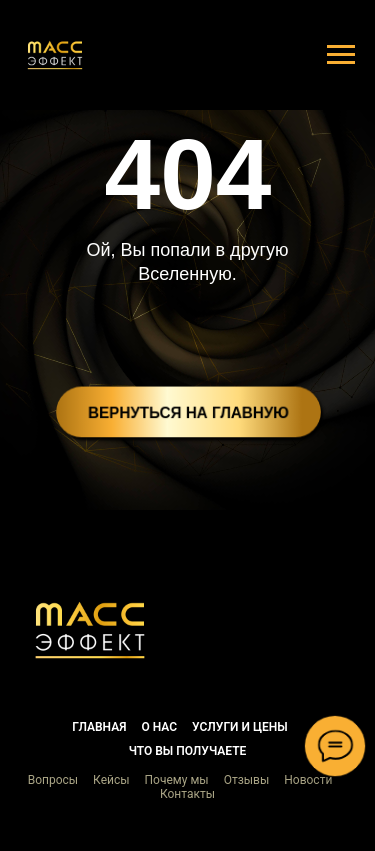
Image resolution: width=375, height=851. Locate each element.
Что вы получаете (188, 751)
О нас (159, 727)
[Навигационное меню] (341, 55)
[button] (90, 630)
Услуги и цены (240, 727)
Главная (99, 727)
